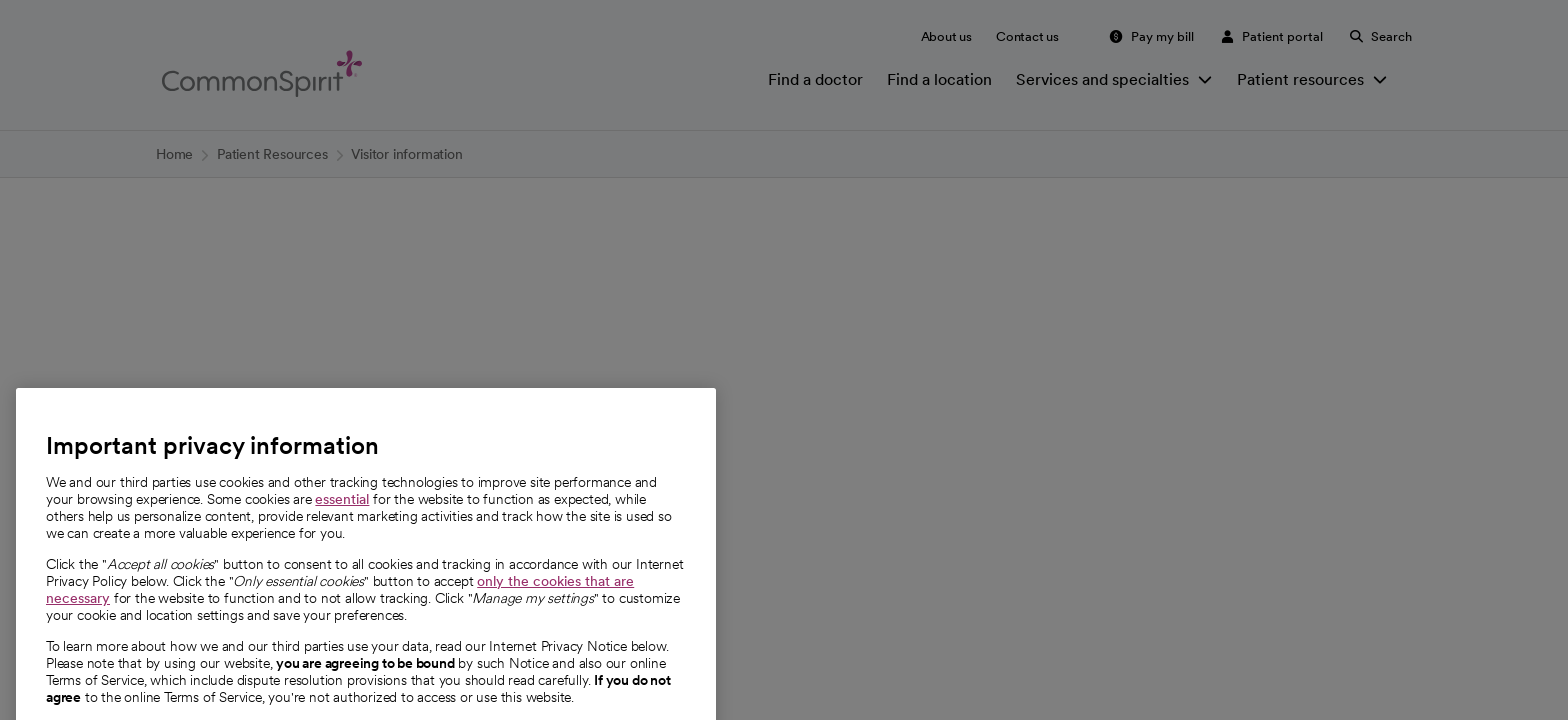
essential (342, 554)
